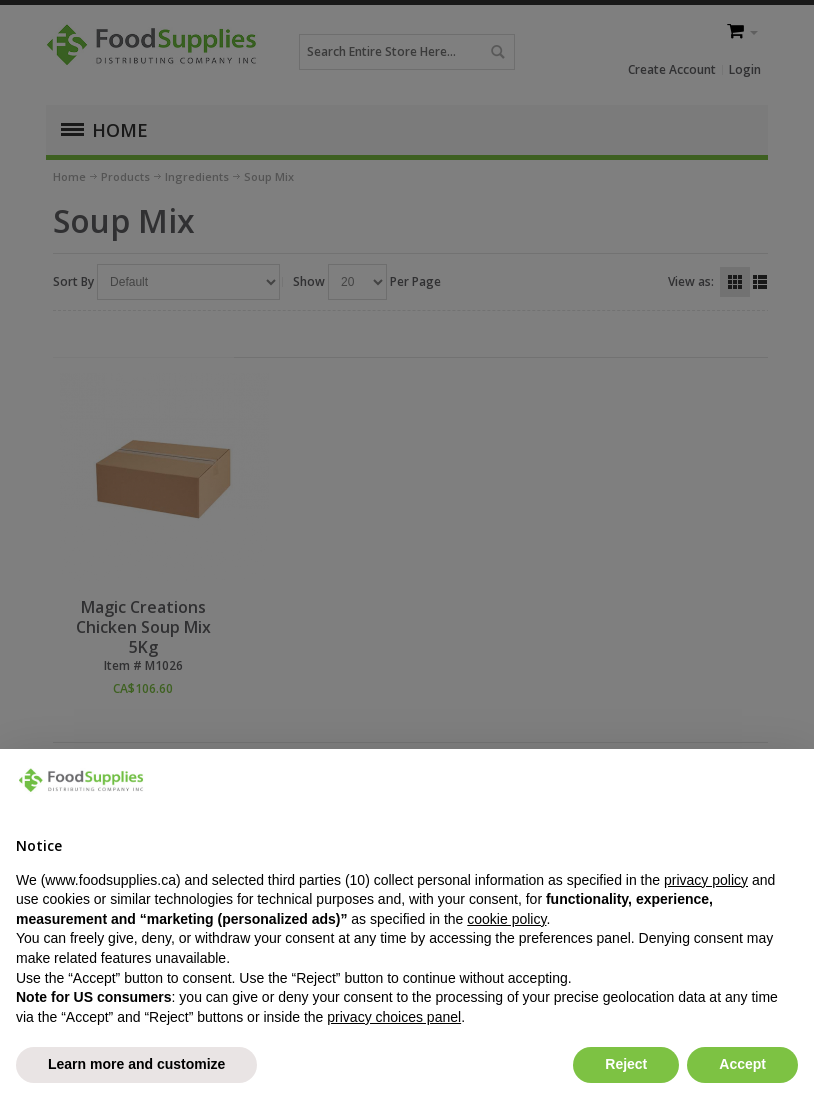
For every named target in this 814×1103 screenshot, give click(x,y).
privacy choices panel (394, 1017)
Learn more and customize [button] (136, 1064)
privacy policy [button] (706, 880)
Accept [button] (742, 1064)
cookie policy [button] (506, 919)
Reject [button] (626, 1064)
